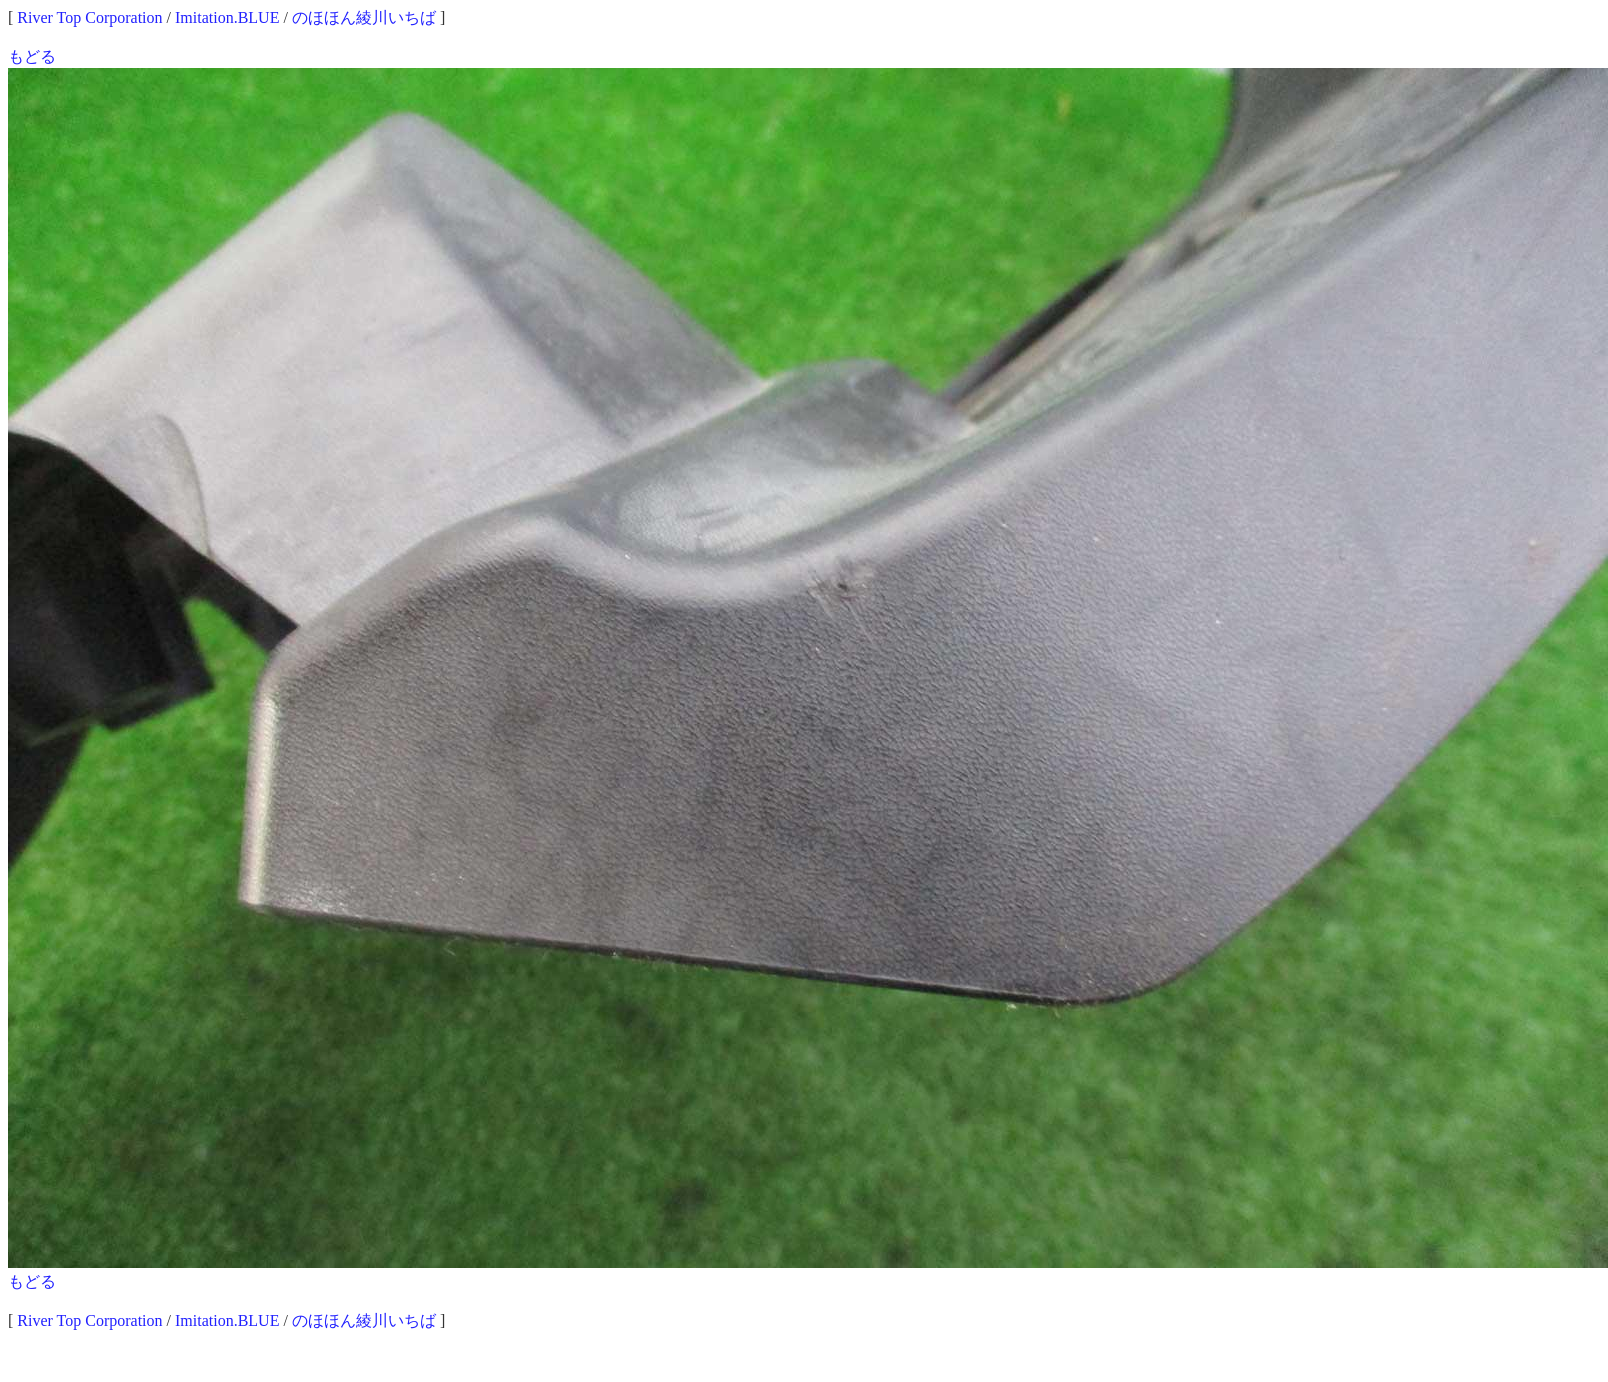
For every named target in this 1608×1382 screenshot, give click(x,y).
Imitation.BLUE (227, 17)
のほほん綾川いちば (364, 17)
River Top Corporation (89, 17)
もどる (32, 56)
